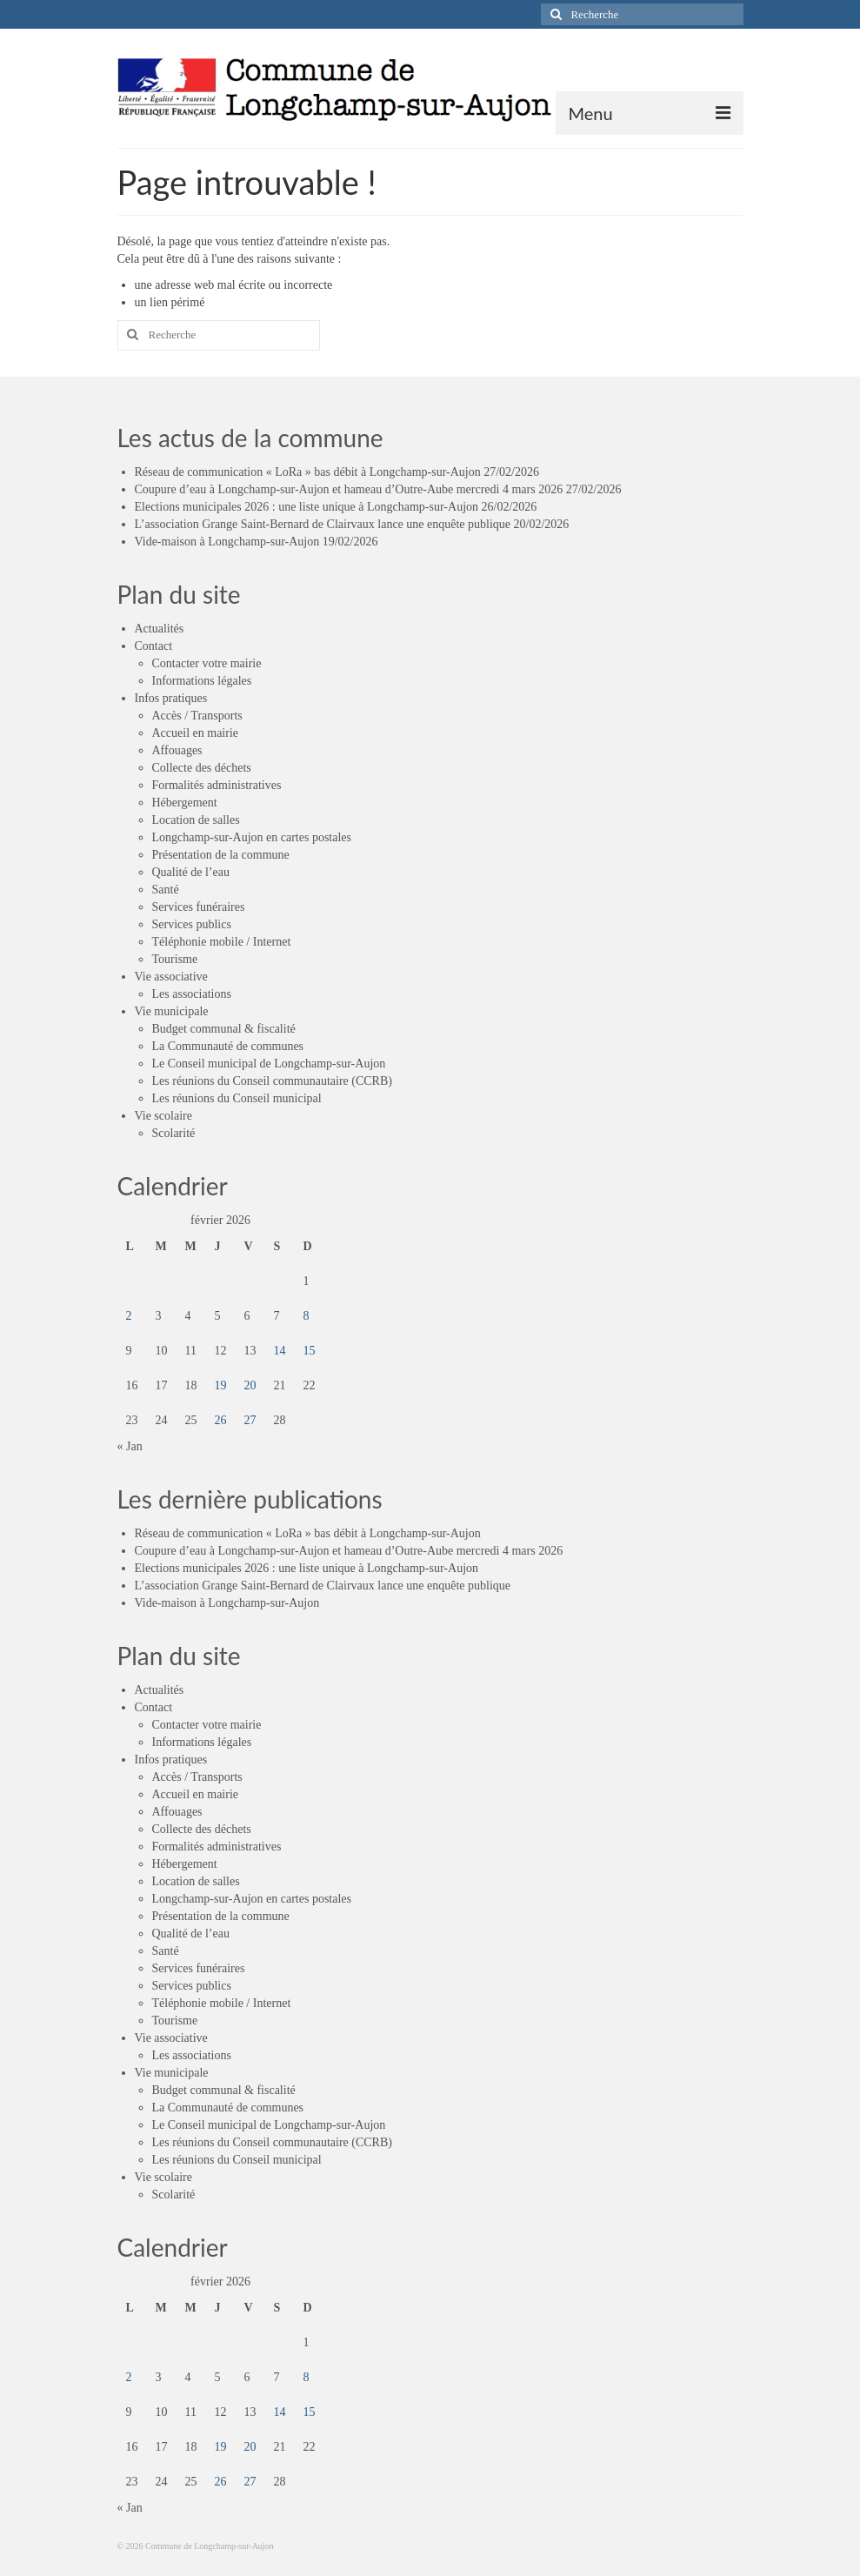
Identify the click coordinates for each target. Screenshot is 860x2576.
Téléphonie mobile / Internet (221, 941)
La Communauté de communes (228, 1046)
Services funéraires (198, 906)
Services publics (191, 924)
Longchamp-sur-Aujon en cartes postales (251, 837)
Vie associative (171, 976)
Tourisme (175, 959)
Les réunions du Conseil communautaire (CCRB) (272, 1080)
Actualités (159, 628)
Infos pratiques (171, 698)
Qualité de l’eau (191, 872)
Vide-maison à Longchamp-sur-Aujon (227, 541)
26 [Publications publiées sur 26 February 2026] (221, 1420)
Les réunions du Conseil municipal (237, 1098)
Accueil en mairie (195, 732)
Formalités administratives (217, 785)
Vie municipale (172, 1011)
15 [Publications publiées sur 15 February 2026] (309, 1350)
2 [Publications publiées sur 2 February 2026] (129, 1315)
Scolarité (174, 1133)
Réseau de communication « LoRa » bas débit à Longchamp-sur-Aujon (308, 471)
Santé (165, 889)
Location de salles (196, 819)
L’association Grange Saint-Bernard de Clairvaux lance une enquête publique (323, 524)
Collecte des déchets (201, 767)
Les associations (191, 993)
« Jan (130, 1446)
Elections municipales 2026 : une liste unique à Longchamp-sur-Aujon (307, 506)
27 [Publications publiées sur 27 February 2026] (250, 1420)
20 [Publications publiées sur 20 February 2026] (250, 1385)
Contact (154, 645)
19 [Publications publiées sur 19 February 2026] (221, 1385)
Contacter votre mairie (207, 663)
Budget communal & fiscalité (224, 1028)
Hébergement (184, 802)
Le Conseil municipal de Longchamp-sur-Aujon (269, 1063)
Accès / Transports (197, 715)
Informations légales (202, 680)
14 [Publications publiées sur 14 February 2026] (280, 1350)
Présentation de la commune (221, 854)
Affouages (177, 750)
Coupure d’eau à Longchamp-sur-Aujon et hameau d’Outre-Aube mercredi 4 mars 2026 (349, 489)
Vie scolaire (163, 1115)
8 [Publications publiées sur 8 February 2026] (306, 1315)
